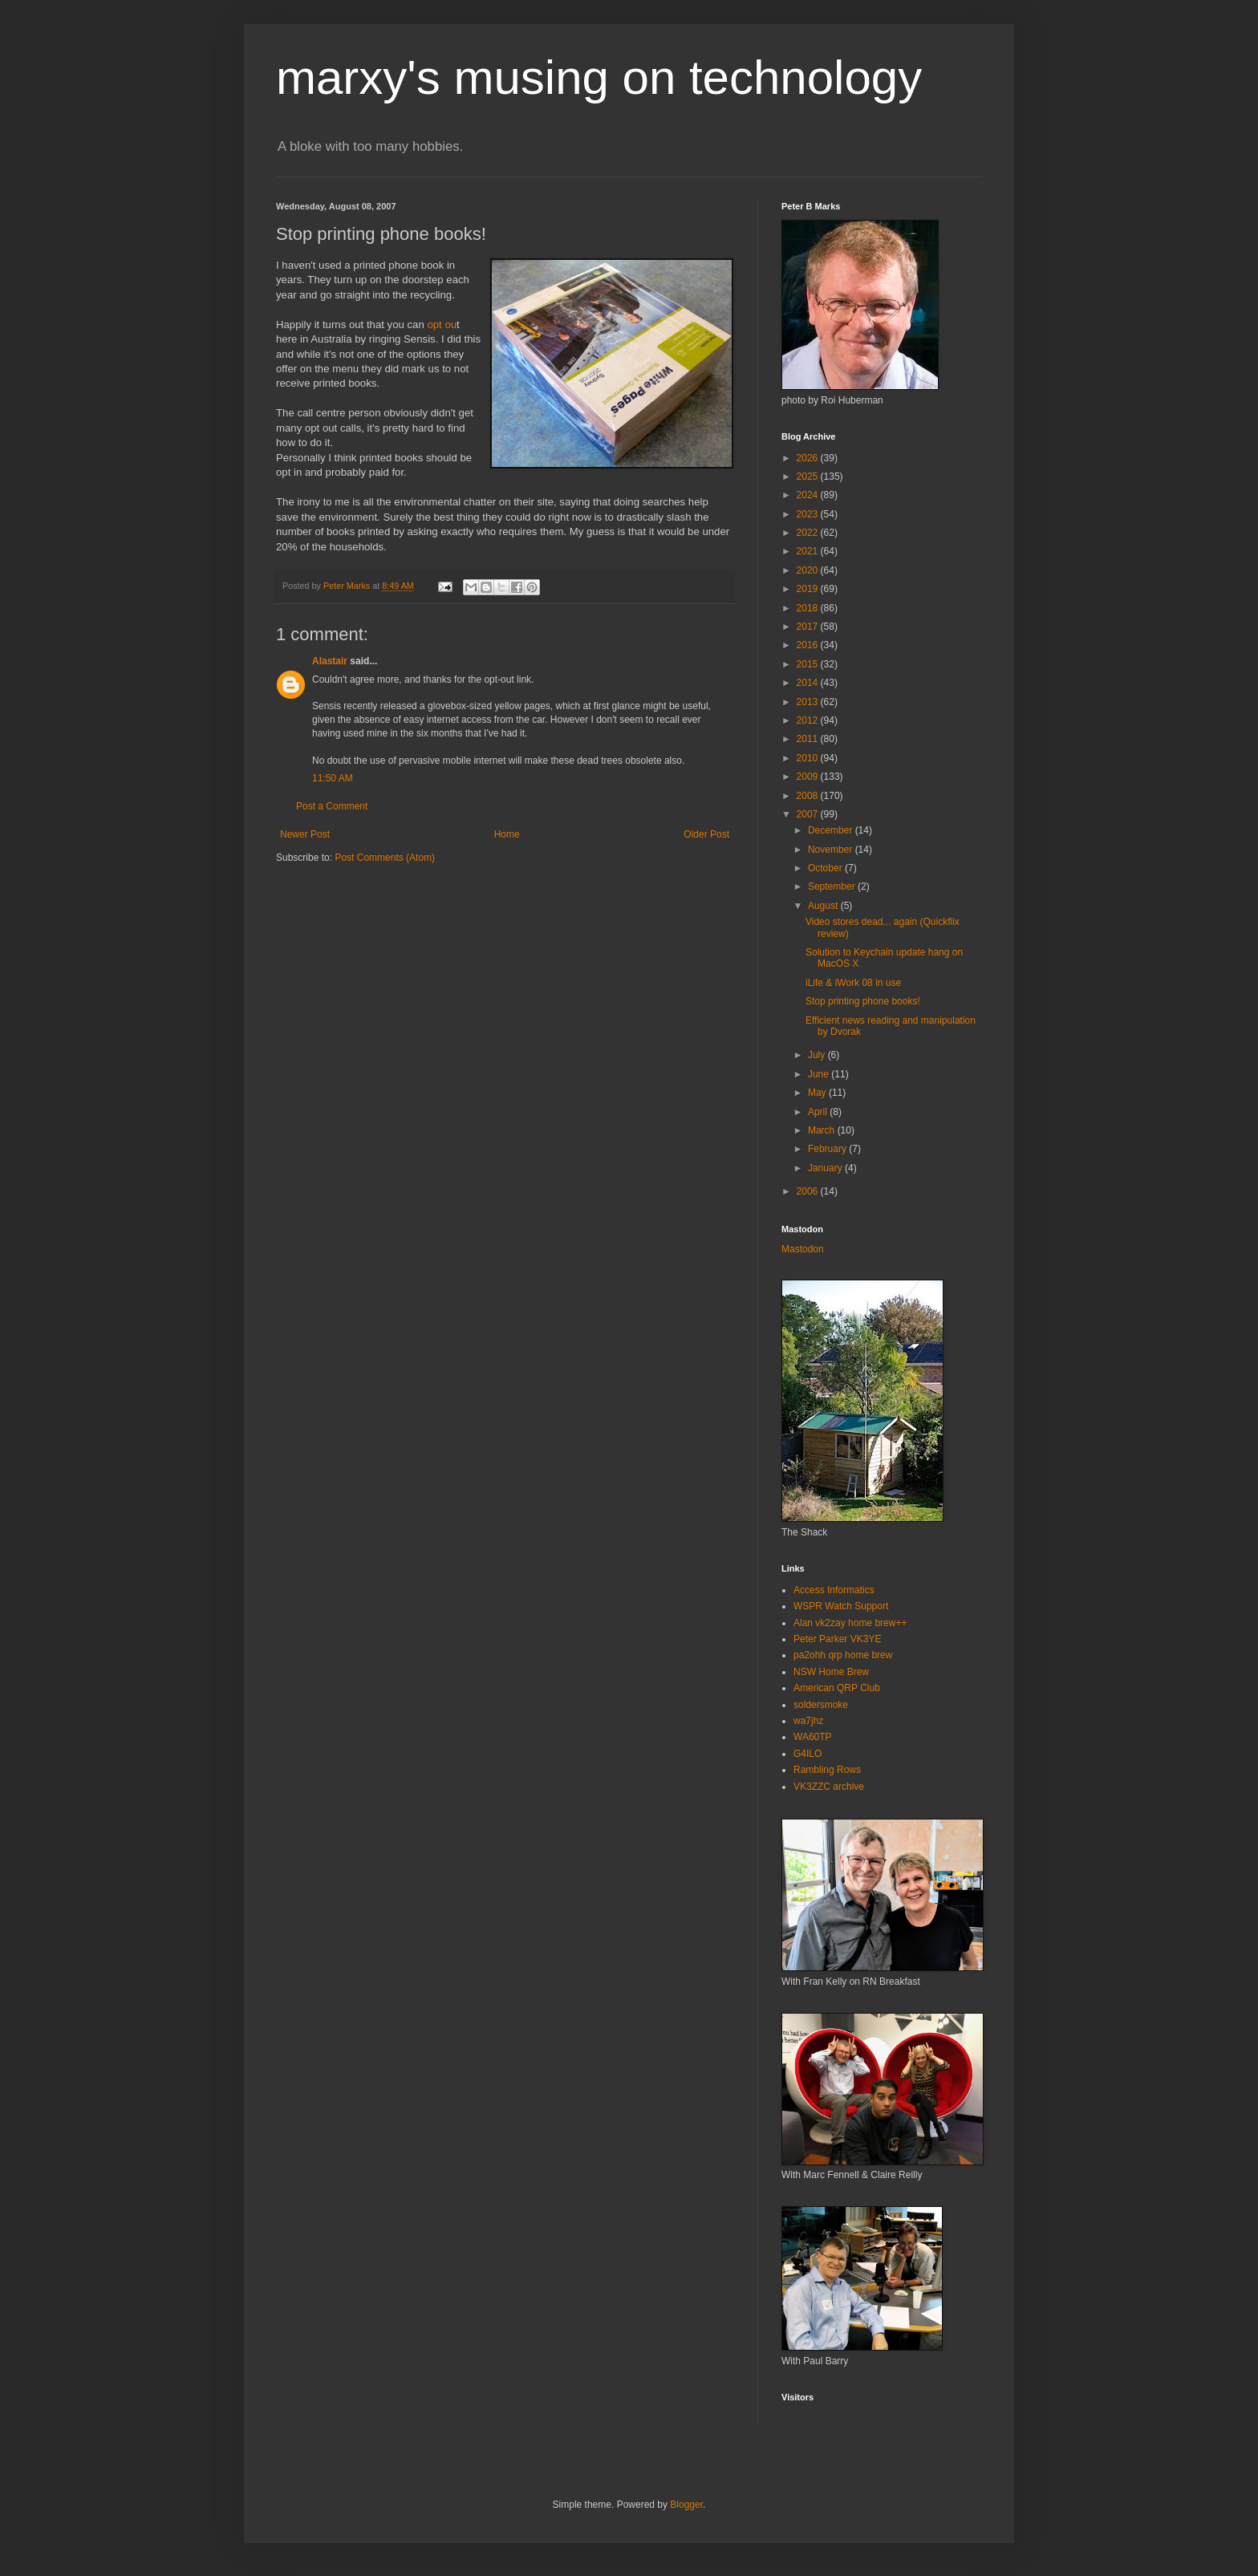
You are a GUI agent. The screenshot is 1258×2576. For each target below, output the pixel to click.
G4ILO (807, 1753)
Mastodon (802, 1249)
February (828, 1148)
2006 (809, 1191)
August (824, 905)
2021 (809, 551)
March (823, 1130)
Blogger (686, 2504)
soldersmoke (820, 1704)
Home (507, 834)
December (831, 830)
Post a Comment (331, 806)
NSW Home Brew (831, 1671)
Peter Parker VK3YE (837, 1639)
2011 (809, 738)
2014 (809, 682)
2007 (809, 814)
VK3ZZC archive (828, 1786)
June (819, 1074)
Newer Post (305, 834)
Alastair (329, 661)
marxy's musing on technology (599, 77)
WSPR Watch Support (840, 1606)
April (819, 1112)
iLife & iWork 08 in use (853, 982)
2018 (809, 608)
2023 (809, 514)
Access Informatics (834, 1590)
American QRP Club (836, 1688)
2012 (809, 720)
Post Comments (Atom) (385, 857)
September (833, 886)
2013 (809, 702)
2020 (809, 570)
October (826, 868)
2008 (809, 795)
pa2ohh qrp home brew (842, 1655)
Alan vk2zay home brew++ (850, 1623)
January (826, 1168)
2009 (809, 776)
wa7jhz (808, 1720)
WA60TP (812, 1736)
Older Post (706, 834)
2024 (809, 495)
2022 (809, 532)
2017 (809, 626)
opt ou (442, 324)
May (818, 1092)
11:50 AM (332, 778)
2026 (809, 458)
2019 (809, 588)
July (818, 1055)
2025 (809, 476)
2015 (809, 664)
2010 (809, 758)
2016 (809, 645)
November (831, 849)
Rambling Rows (827, 1769)
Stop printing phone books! (863, 1001)
